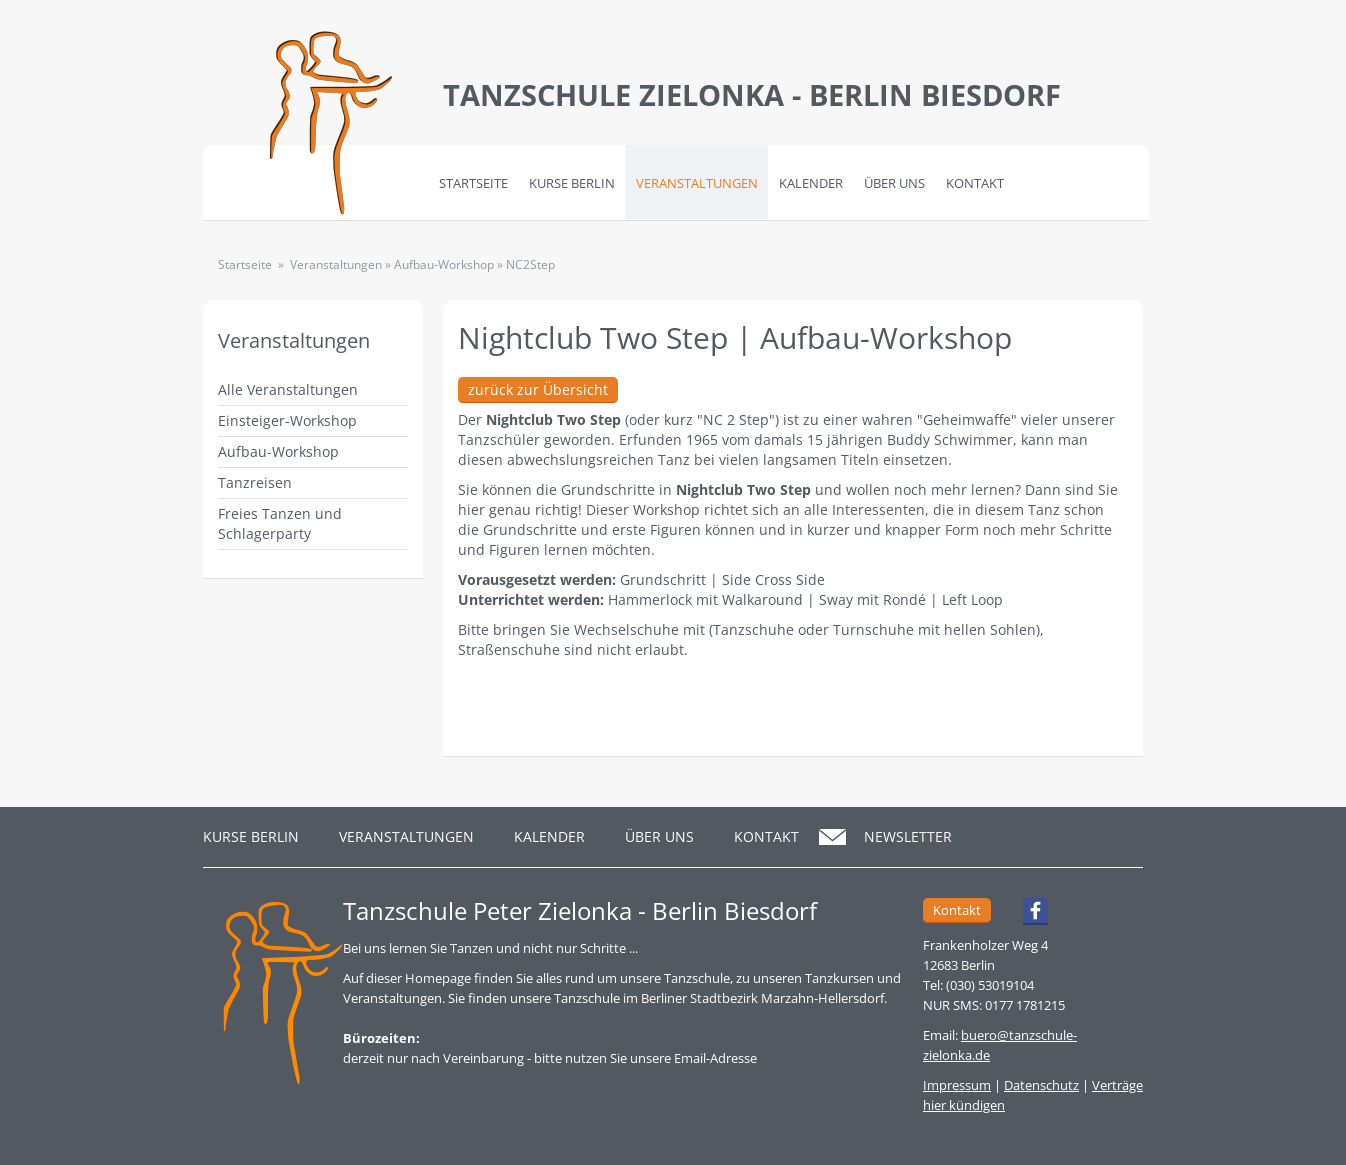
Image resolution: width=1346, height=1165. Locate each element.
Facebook (1026, 914)
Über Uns (894, 183)
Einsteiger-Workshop (287, 420)
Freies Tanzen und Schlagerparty (280, 523)
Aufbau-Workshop (278, 451)
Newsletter (908, 836)
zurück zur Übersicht (538, 389)
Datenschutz (1041, 1085)
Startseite (473, 183)
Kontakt (975, 183)
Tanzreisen (255, 482)
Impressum (957, 1085)
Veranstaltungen (697, 183)
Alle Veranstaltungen (288, 389)
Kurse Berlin (572, 183)
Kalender (811, 183)
